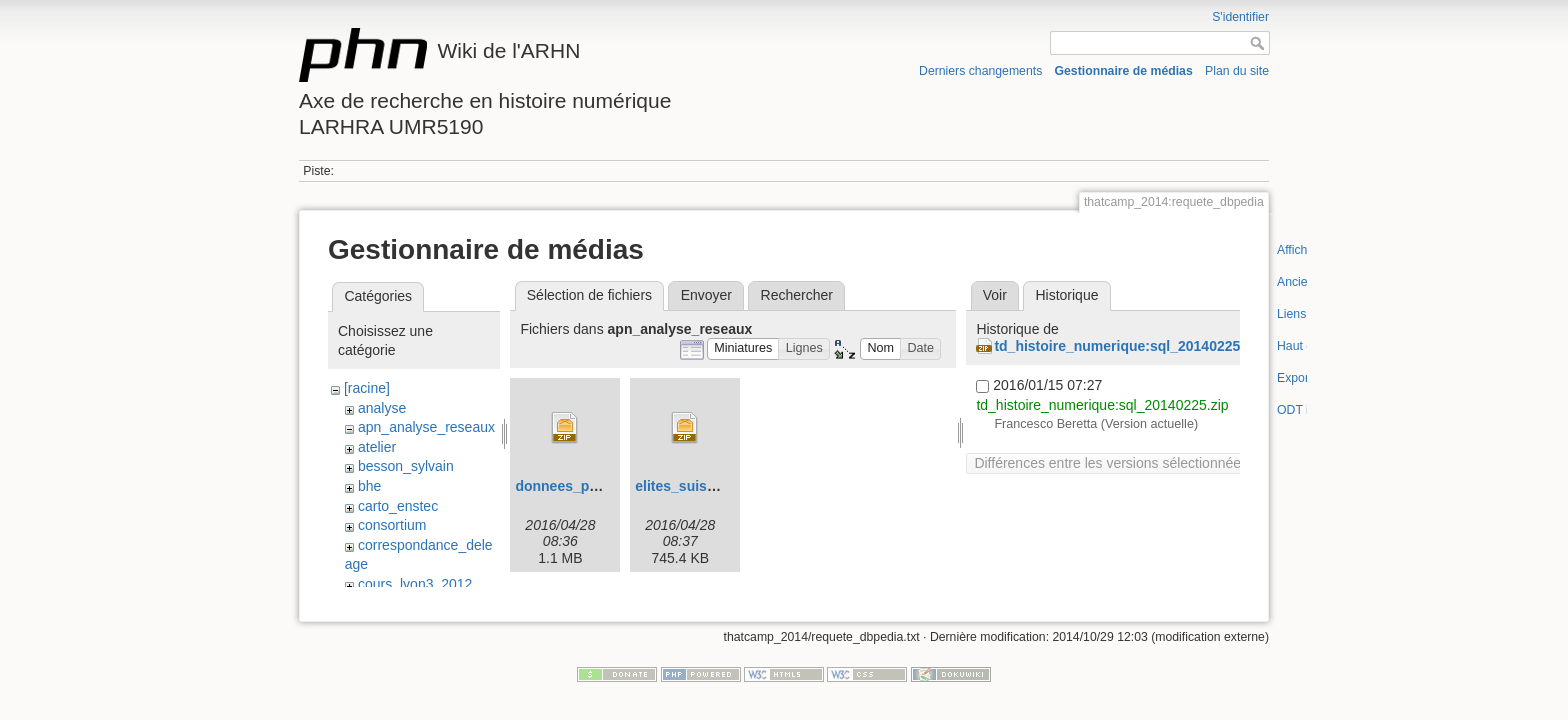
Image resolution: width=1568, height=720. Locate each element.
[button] (743, 349)
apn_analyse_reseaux (426, 427)
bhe (369, 486)
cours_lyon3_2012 (415, 584)
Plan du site (1237, 71)
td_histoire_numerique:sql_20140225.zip (1128, 346)
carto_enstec (398, 506)
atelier (377, 447)
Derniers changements (980, 71)
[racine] (367, 388)
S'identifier (1240, 17)
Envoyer (706, 295)
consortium (392, 525)
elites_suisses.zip (694, 486)
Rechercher (797, 295)
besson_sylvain (406, 466)
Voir (995, 295)
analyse (382, 408)
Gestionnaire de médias (1124, 71)
